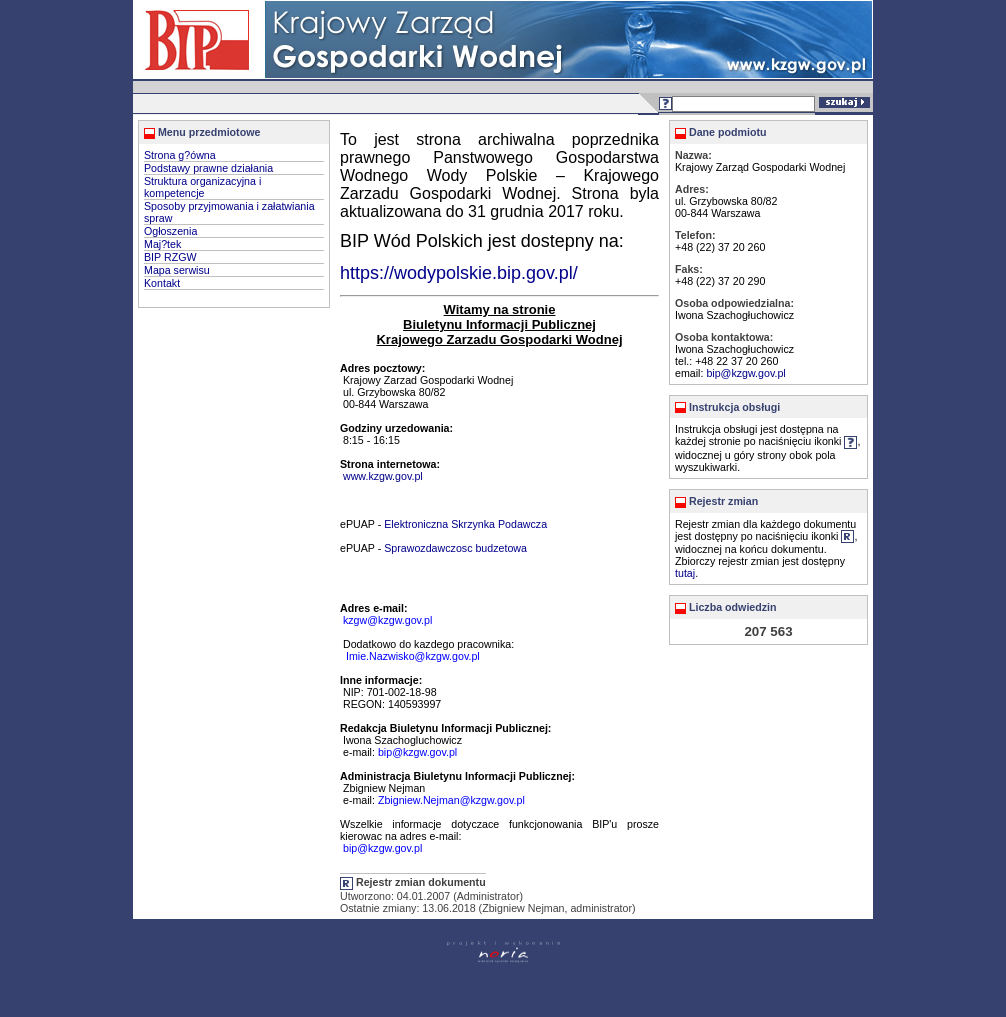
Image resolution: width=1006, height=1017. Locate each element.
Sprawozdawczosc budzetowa (455, 548)
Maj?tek (162, 244)
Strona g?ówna (180, 155)
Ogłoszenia (170, 231)
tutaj (685, 573)
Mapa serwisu (177, 270)
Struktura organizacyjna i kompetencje (202, 187)
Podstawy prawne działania (208, 168)
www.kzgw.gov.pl (383, 476)
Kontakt (162, 283)
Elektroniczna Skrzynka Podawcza (465, 524)
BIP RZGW (170, 257)
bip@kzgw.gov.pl (745, 373)
